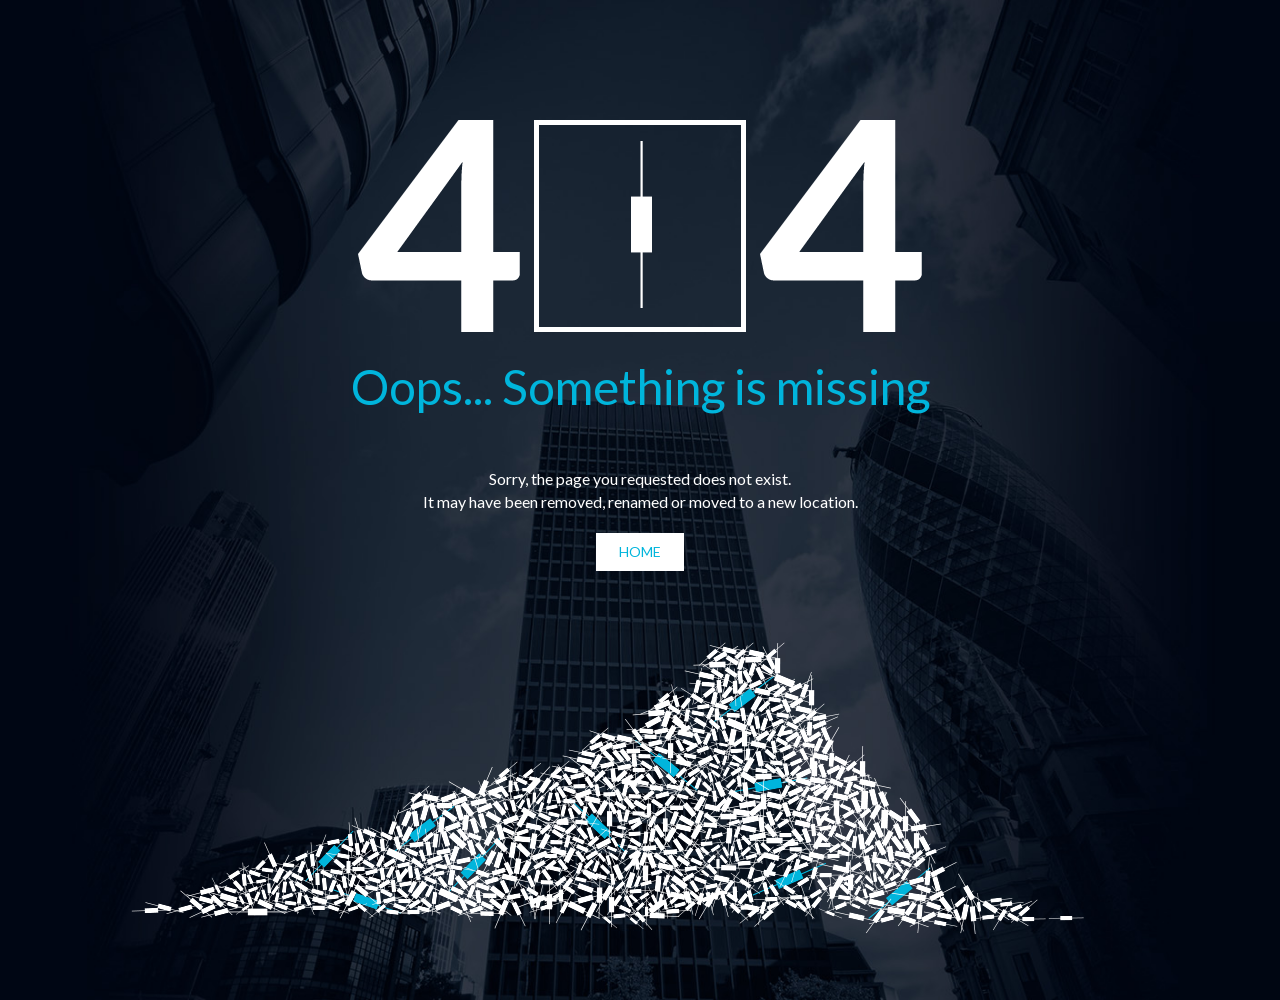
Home (640, 551)
